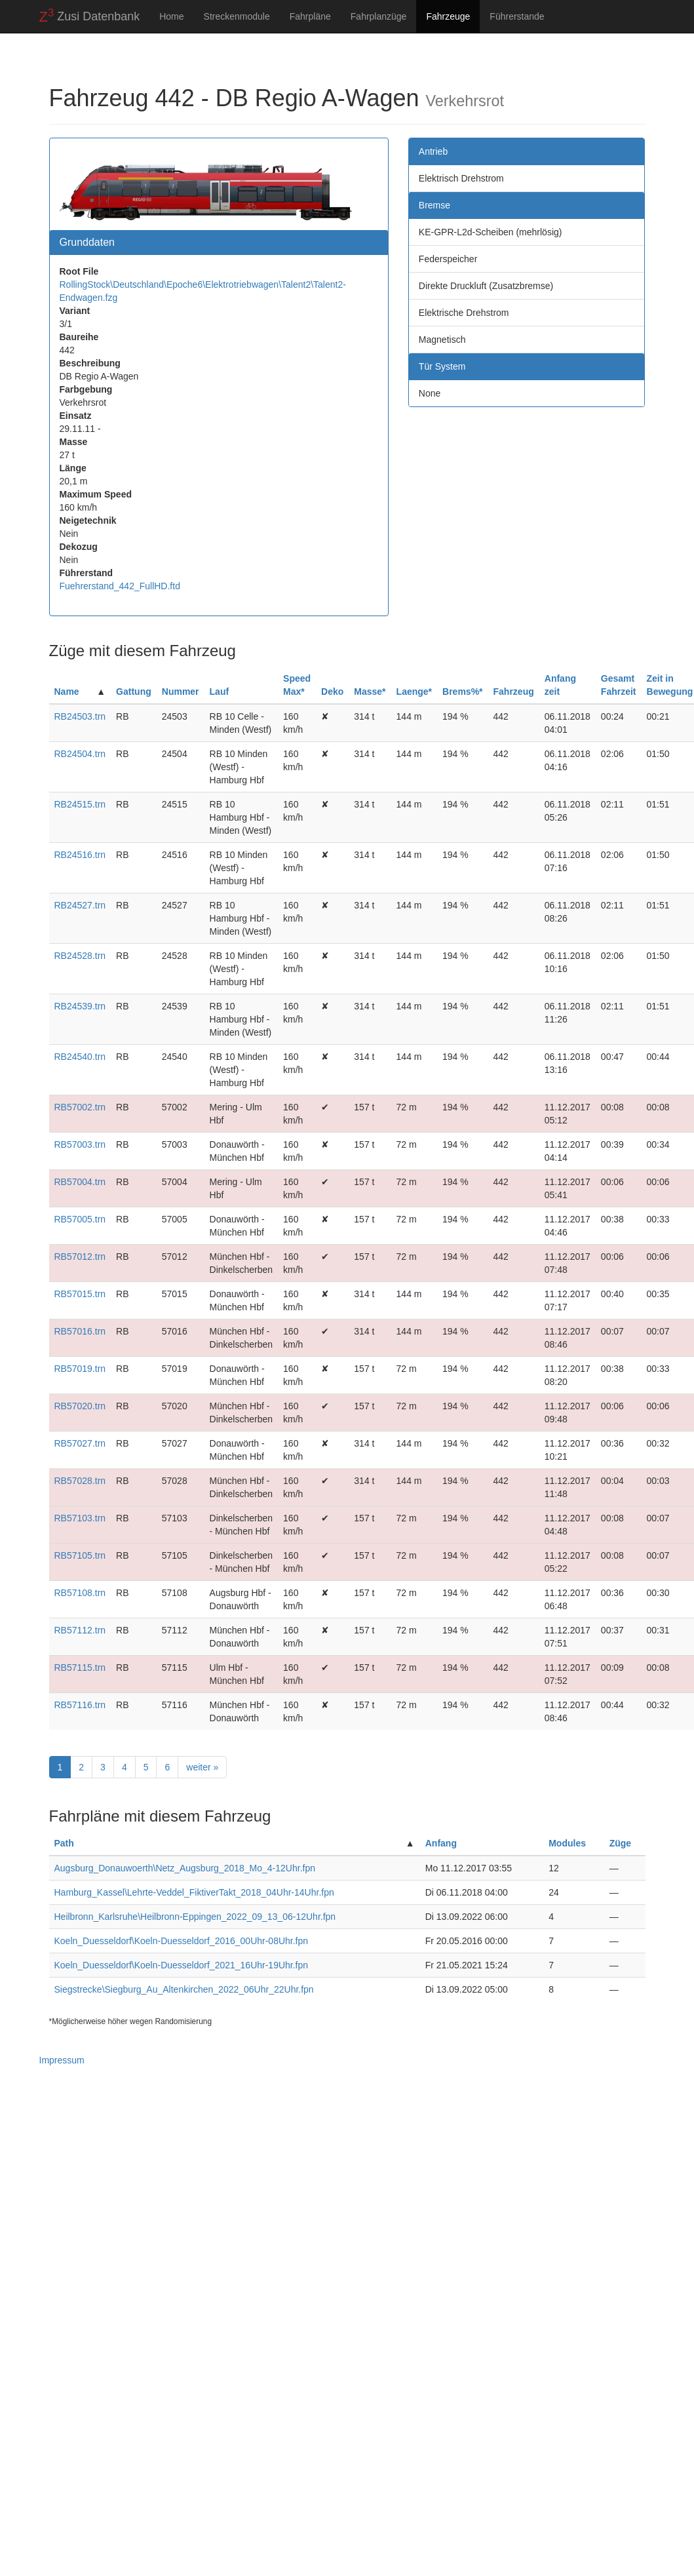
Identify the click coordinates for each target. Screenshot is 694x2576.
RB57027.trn (80, 1443)
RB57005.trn (80, 1219)
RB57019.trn (80, 1368)
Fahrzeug (513, 691)
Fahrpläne (310, 16)
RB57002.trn (80, 1107)
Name (66, 691)
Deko (332, 691)
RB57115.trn (80, 1667)
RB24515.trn (80, 804)
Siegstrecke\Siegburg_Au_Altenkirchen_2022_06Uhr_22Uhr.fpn (184, 1989)
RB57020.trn (80, 1406)
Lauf (219, 691)
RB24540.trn (80, 1056)
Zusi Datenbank (89, 16)
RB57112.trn (80, 1630)
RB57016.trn (80, 1331)
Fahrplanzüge (379, 16)
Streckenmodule (237, 16)
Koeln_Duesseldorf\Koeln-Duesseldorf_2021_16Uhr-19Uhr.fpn (181, 1965)
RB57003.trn (80, 1144)
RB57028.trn (80, 1480)
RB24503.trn (80, 716)
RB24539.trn (80, 1006)
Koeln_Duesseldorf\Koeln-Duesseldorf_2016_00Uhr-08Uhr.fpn (181, 1941)
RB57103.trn (80, 1518)
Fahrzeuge (448, 16)
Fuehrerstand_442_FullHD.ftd (120, 586)
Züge (620, 1843)
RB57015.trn (80, 1294)
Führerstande (517, 16)
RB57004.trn (80, 1182)
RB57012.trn (80, 1256)
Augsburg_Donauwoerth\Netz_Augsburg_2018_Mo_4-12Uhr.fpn (185, 1868)
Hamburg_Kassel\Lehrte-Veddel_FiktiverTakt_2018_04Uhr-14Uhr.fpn (194, 1892)
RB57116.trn (80, 1705)
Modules (567, 1843)
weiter (202, 1767)
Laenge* (414, 691)
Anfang (441, 1843)
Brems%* (462, 691)
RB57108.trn (80, 1593)
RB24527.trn (80, 905)
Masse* (369, 691)
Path (64, 1843)
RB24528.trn (80, 955)
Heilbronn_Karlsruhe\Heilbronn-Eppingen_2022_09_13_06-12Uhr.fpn (195, 1916)
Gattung (133, 691)
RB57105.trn (80, 1555)
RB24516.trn (80, 854)
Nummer (180, 691)
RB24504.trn (80, 754)
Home (171, 16)
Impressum (62, 2060)
